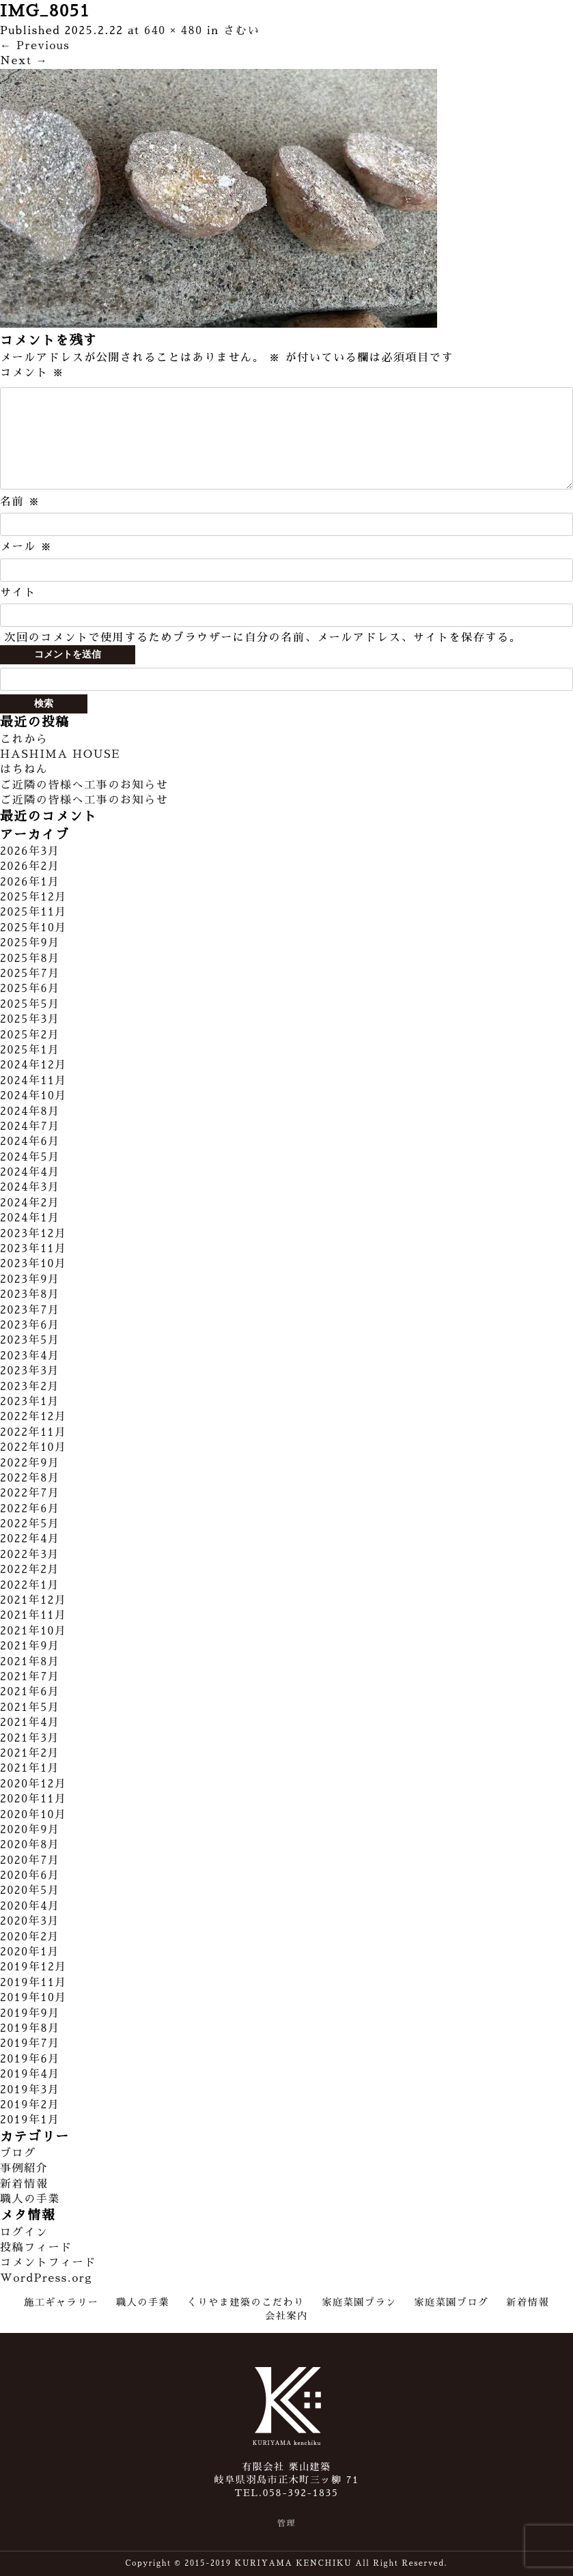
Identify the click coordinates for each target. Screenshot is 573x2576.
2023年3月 (29, 1370)
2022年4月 (30, 1538)
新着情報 (24, 2184)
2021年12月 (33, 1600)
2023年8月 (30, 1294)
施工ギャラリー (61, 2302)
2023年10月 (33, 1263)
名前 (20, 501)
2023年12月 (33, 1233)
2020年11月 (33, 1799)
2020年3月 (29, 1921)
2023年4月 (30, 1355)
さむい (241, 30)
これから (24, 739)
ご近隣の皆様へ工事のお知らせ (84, 785)
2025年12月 (33, 897)
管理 (286, 2523)
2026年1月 (30, 882)
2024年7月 (30, 1126)
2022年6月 (30, 1508)
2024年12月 (33, 1065)
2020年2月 (29, 1936)
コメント (32, 372)
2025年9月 (30, 942)
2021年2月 (29, 1753)
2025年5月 (30, 1004)
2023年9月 (30, 1279)
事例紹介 (24, 2168)
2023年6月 (30, 1325)
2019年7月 (30, 2043)
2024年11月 (33, 1080)
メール (26, 546)
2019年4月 (30, 2074)
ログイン (24, 2232)
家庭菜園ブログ (451, 2302)
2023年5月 (30, 1340)
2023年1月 (29, 1401)
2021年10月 (33, 1631)
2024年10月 (33, 1095)
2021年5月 (30, 1707)
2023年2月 (29, 1386)
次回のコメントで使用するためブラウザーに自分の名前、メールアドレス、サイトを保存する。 (262, 637)
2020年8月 (30, 1844)
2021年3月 (29, 1738)
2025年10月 (33, 927)
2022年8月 (30, 1478)
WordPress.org (46, 2278)
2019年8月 (30, 2028)
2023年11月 (33, 1248)
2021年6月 (30, 1691)
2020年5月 (30, 1890)
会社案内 (286, 2316)
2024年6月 (30, 1141)
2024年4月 (30, 1172)
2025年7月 (30, 973)
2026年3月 (30, 851)
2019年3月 (30, 2089)
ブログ (18, 2153)
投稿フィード (36, 2247)
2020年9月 (30, 1829)
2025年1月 (30, 1050)
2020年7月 (30, 1860)
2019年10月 (33, 1997)
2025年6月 (30, 988)
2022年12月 (33, 1416)
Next (24, 60)
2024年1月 (30, 1218)
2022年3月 (29, 1554)
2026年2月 (30, 866)
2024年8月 (30, 1111)
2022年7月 (30, 1493)
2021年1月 (29, 1768)
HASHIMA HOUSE (60, 754)
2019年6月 (30, 2059)
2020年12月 (33, 1784)
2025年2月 (30, 1035)
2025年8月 (30, 958)
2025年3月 (30, 1019)
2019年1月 (30, 2119)
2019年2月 (30, 2104)
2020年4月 (30, 1906)
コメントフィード (48, 2262)
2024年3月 (30, 1187)
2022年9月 (30, 1463)
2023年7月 (30, 1310)
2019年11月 (33, 1982)
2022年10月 (33, 1447)
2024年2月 (30, 1203)
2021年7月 (30, 1676)
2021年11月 (33, 1615)
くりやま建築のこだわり (246, 2302)
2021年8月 (30, 1661)
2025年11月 (33, 912)
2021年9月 (30, 1646)
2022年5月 (30, 1523)
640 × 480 (173, 30)
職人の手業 (30, 2199)
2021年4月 (30, 1722)
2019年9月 (30, 2013)
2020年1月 (29, 1952)
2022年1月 (29, 1585)
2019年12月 (33, 1967)
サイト (18, 592)
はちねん (24, 769)
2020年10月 (33, 1814)
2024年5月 (30, 1157)
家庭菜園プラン (359, 2302)
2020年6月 (30, 1875)
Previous (35, 45)
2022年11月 (33, 1432)
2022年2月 (29, 1569)
